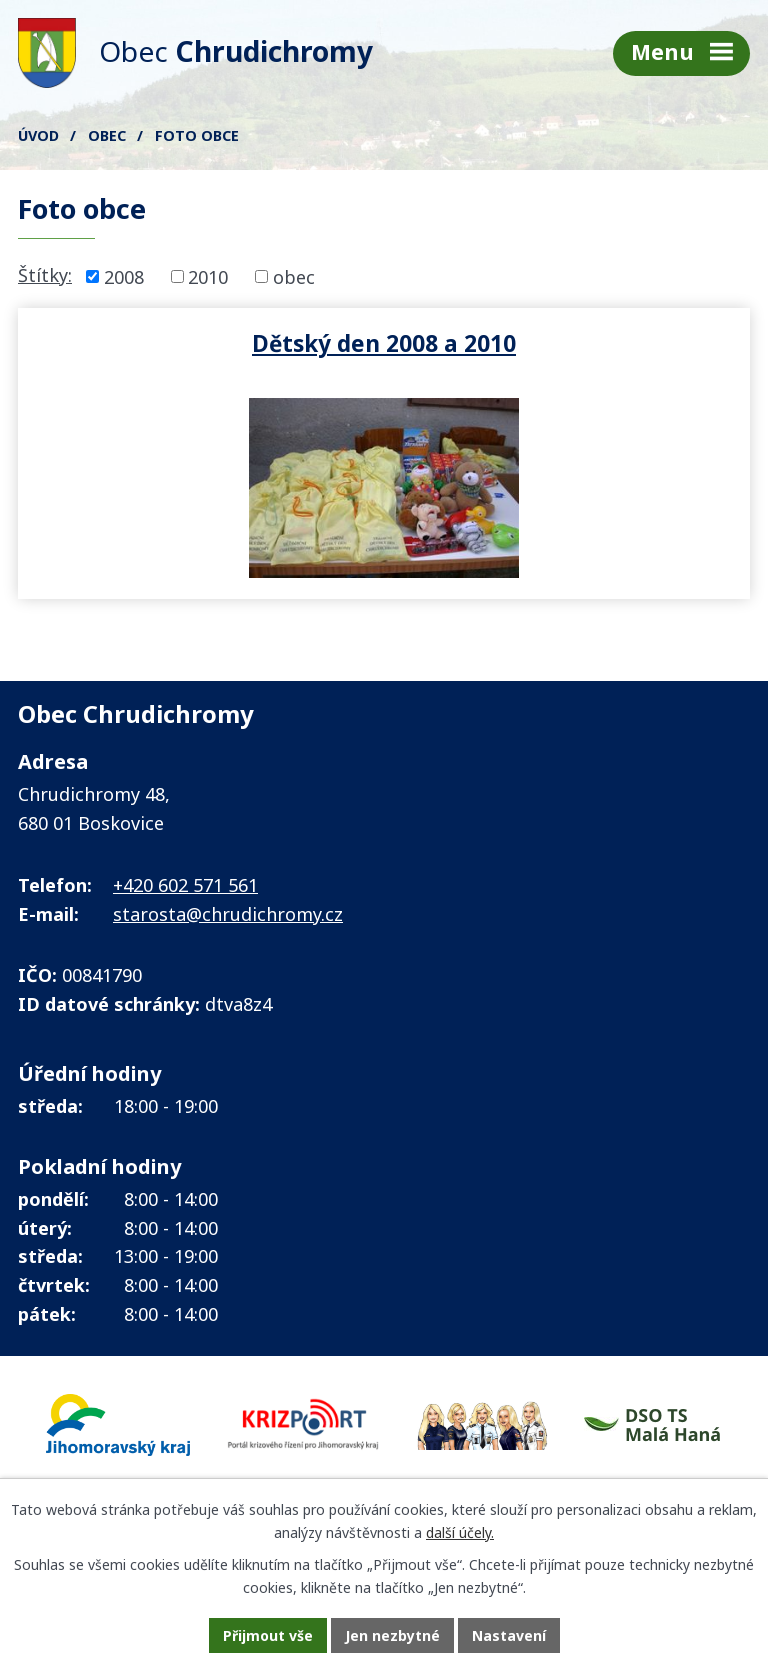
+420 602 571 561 (185, 885)
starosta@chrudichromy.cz (228, 914)
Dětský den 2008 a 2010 (384, 343)
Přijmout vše (268, 1635)
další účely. (460, 1532)
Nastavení (509, 1635)
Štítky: (45, 275)
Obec (107, 135)
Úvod (38, 135)
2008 (124, 276)
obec (294, 276)
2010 (208, 276)
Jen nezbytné (392, 1635)
